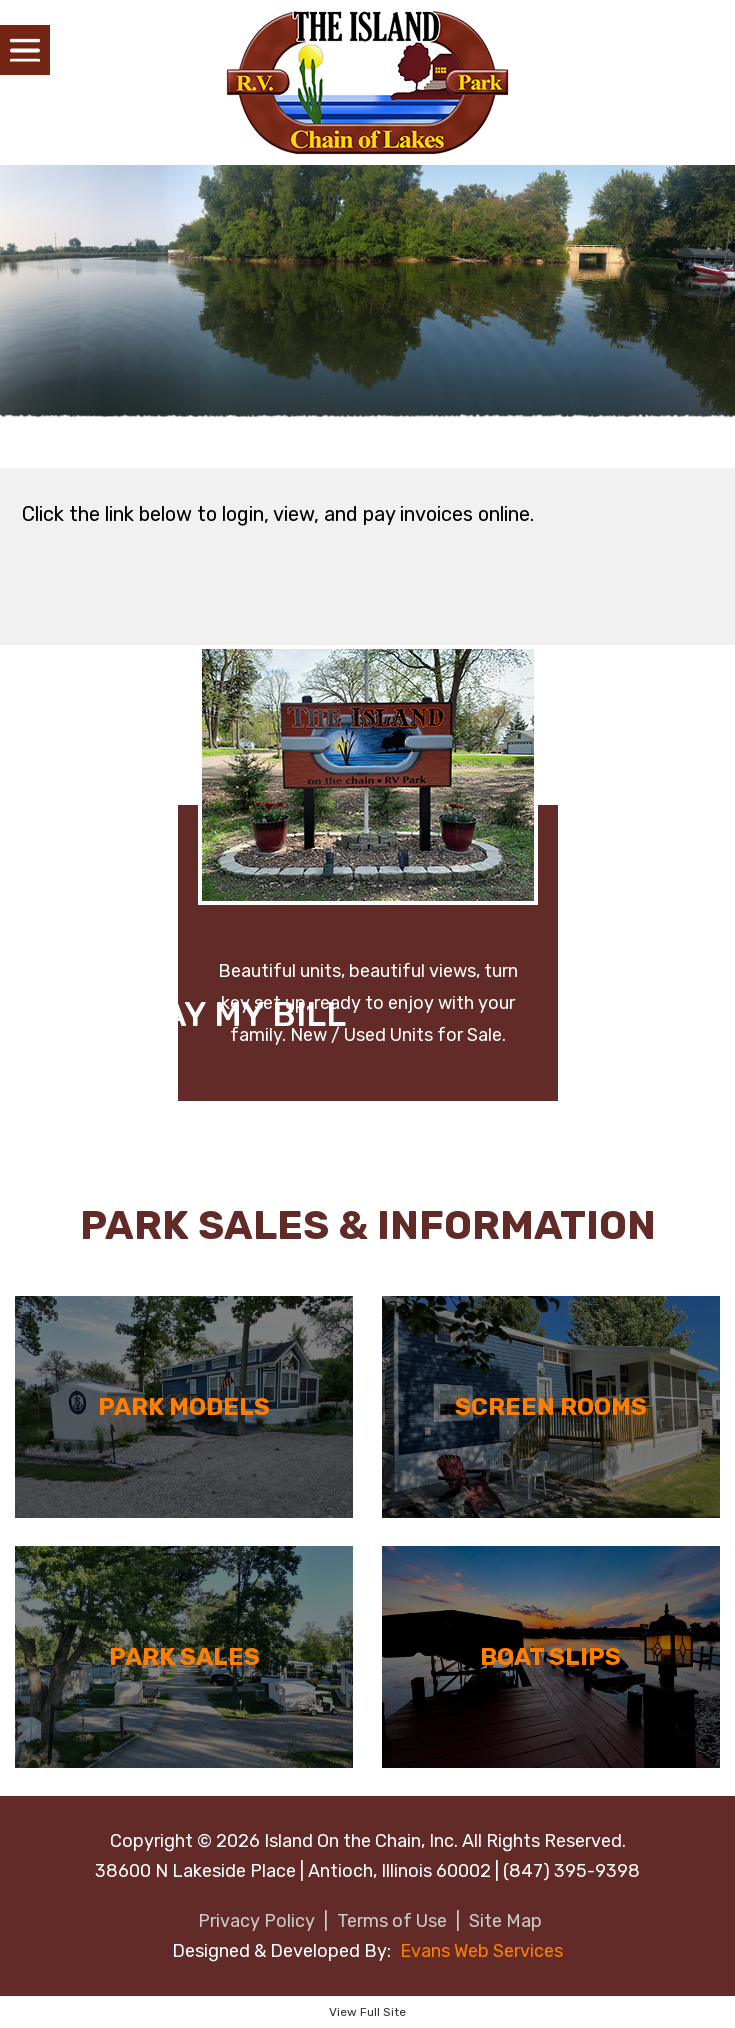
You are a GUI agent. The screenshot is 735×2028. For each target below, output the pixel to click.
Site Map (505, 1921)
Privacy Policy (256, 1921)
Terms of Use (392, 1921)
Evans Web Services (481, 1951)
